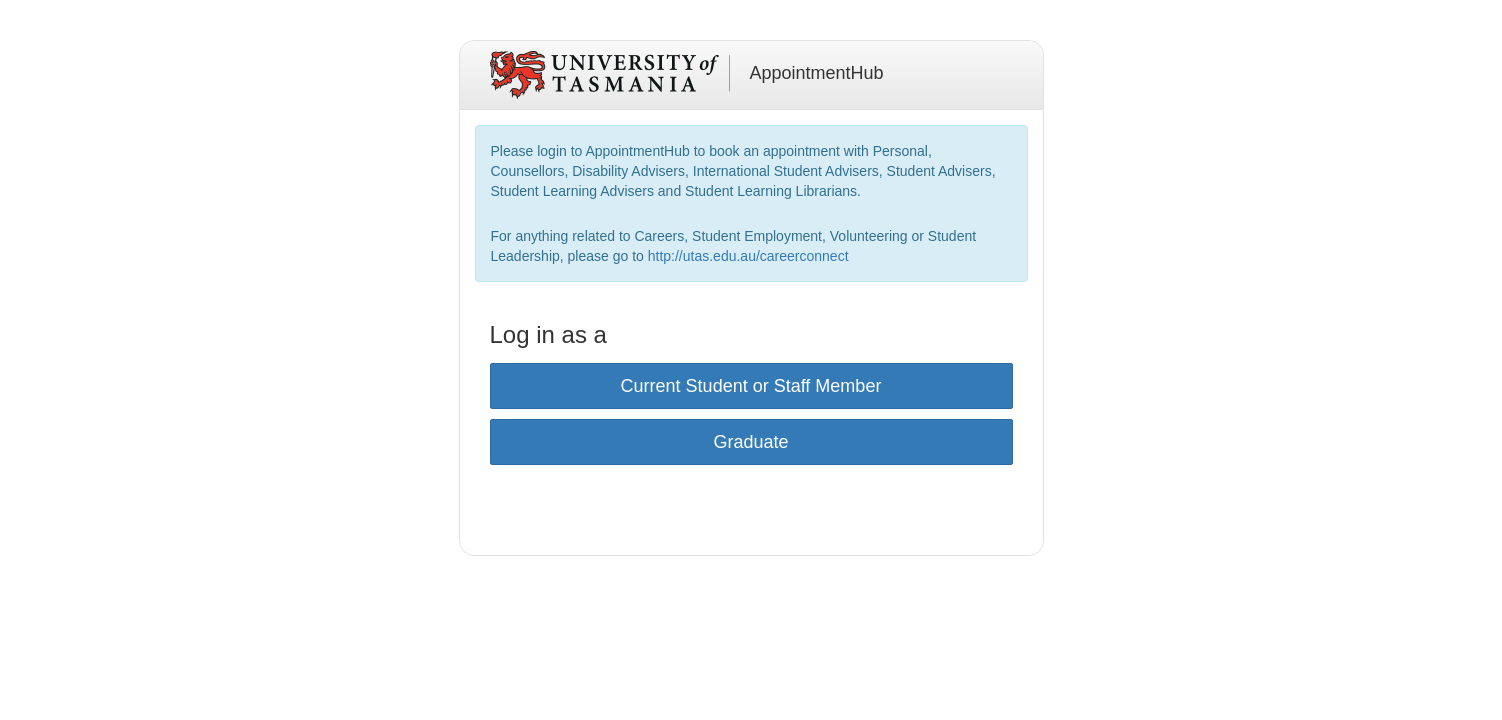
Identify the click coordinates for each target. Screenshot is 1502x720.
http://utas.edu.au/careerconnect (748, 256)
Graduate (750, 442)
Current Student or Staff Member (751, 386)
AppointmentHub (817, 73)
